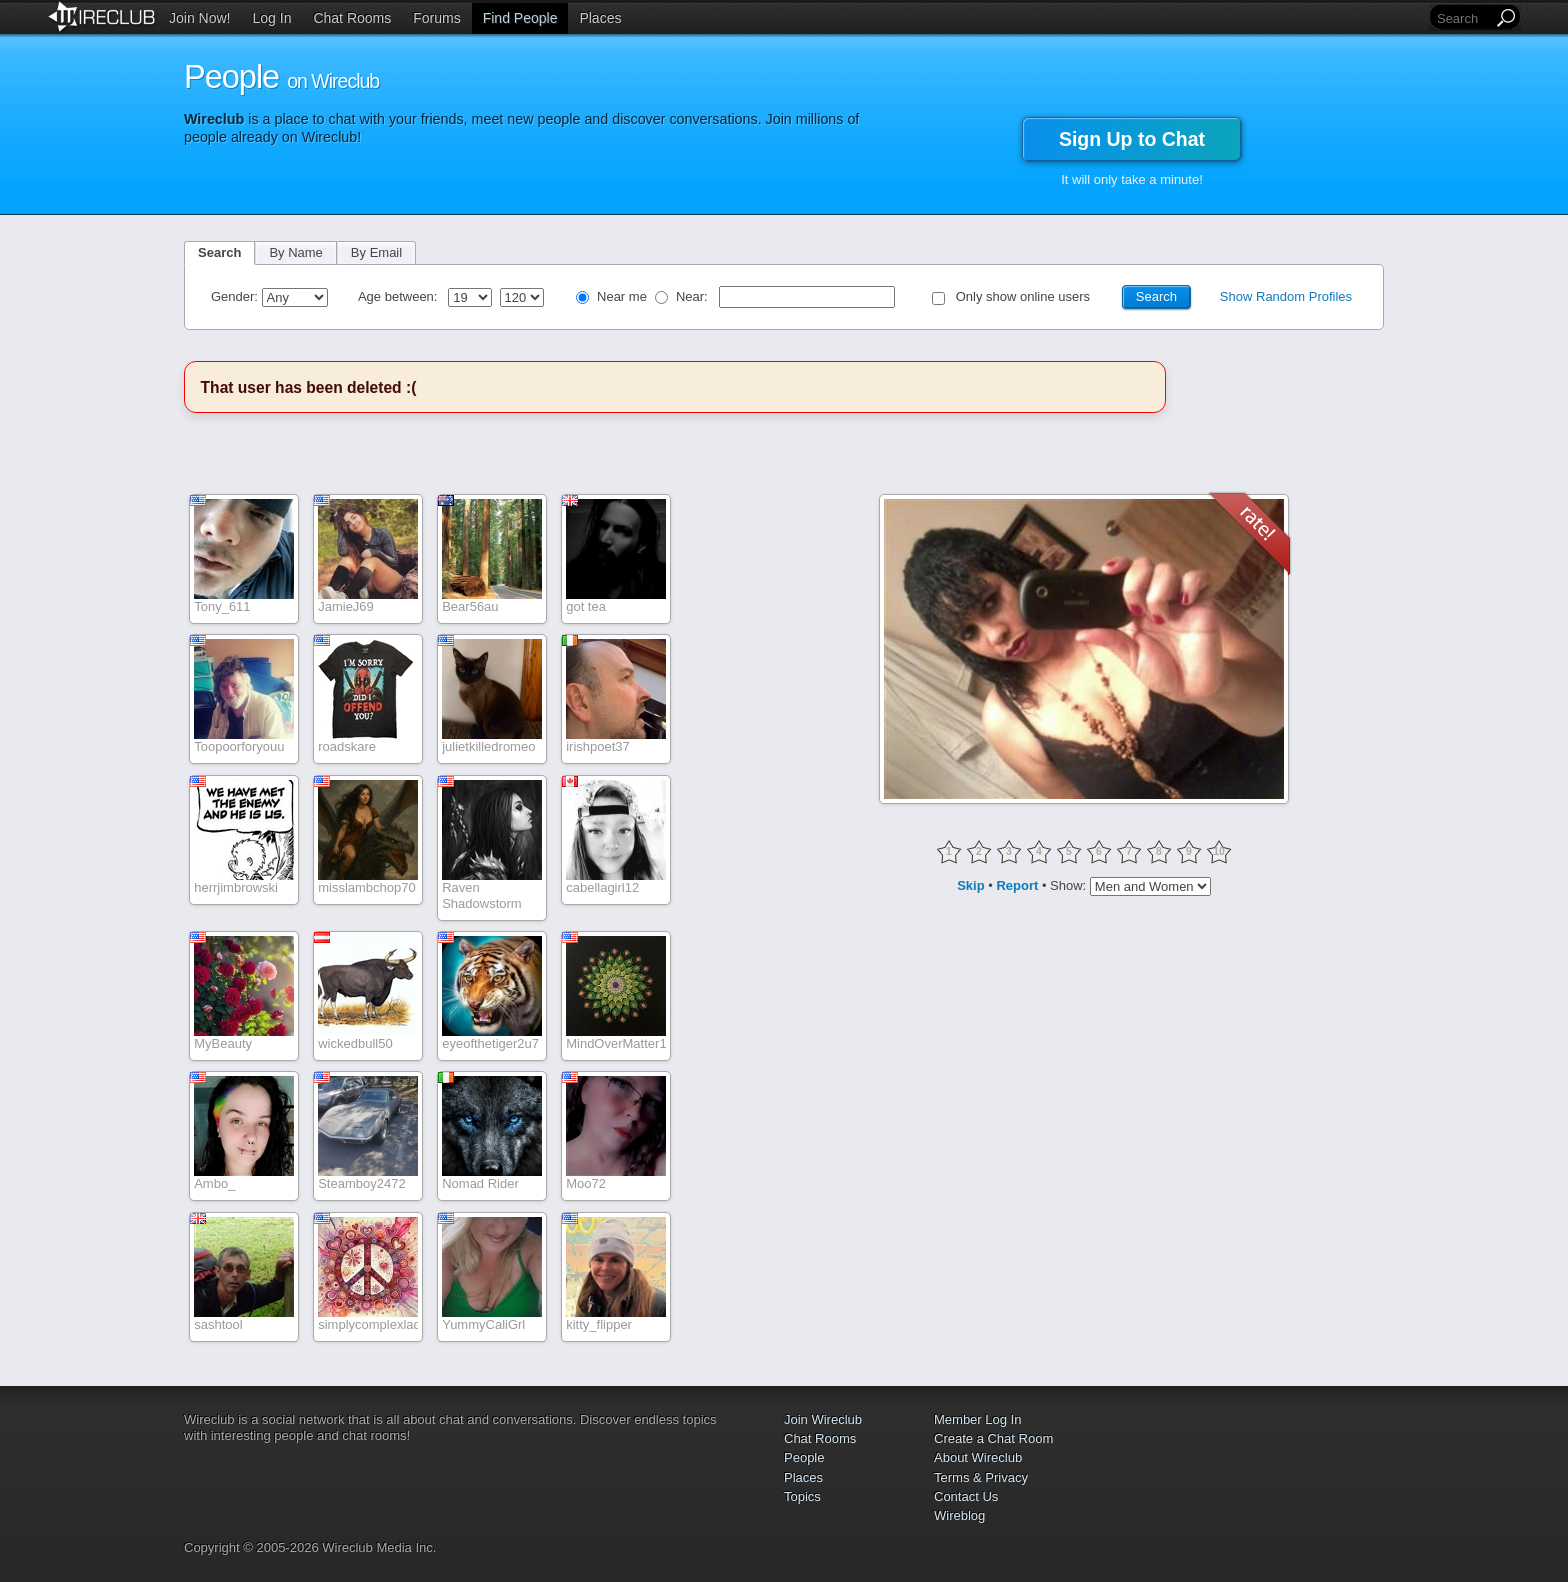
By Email (376, 252)
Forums (436, 18)
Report (1017, 885)
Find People (520, 18)
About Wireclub (978, 1457)
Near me (622, 296)
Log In (272, 18)
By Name (295, 252)
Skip (970, 885)
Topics (802, 1496)
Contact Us (966, 1496)
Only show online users (1023, 296)
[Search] (1463, 18)
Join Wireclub (823, 1419)
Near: (693, 296)
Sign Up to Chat (1132, 139)
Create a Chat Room (993, 1438)
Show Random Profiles (1286, 296)
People (804, 1457)
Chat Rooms (352, 18)
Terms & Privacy (981, 1477)
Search (219, 252)
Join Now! (199, 18)
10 (1219, 851)
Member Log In (977, 1419)
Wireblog (959, 1515)
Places (600, 18)
